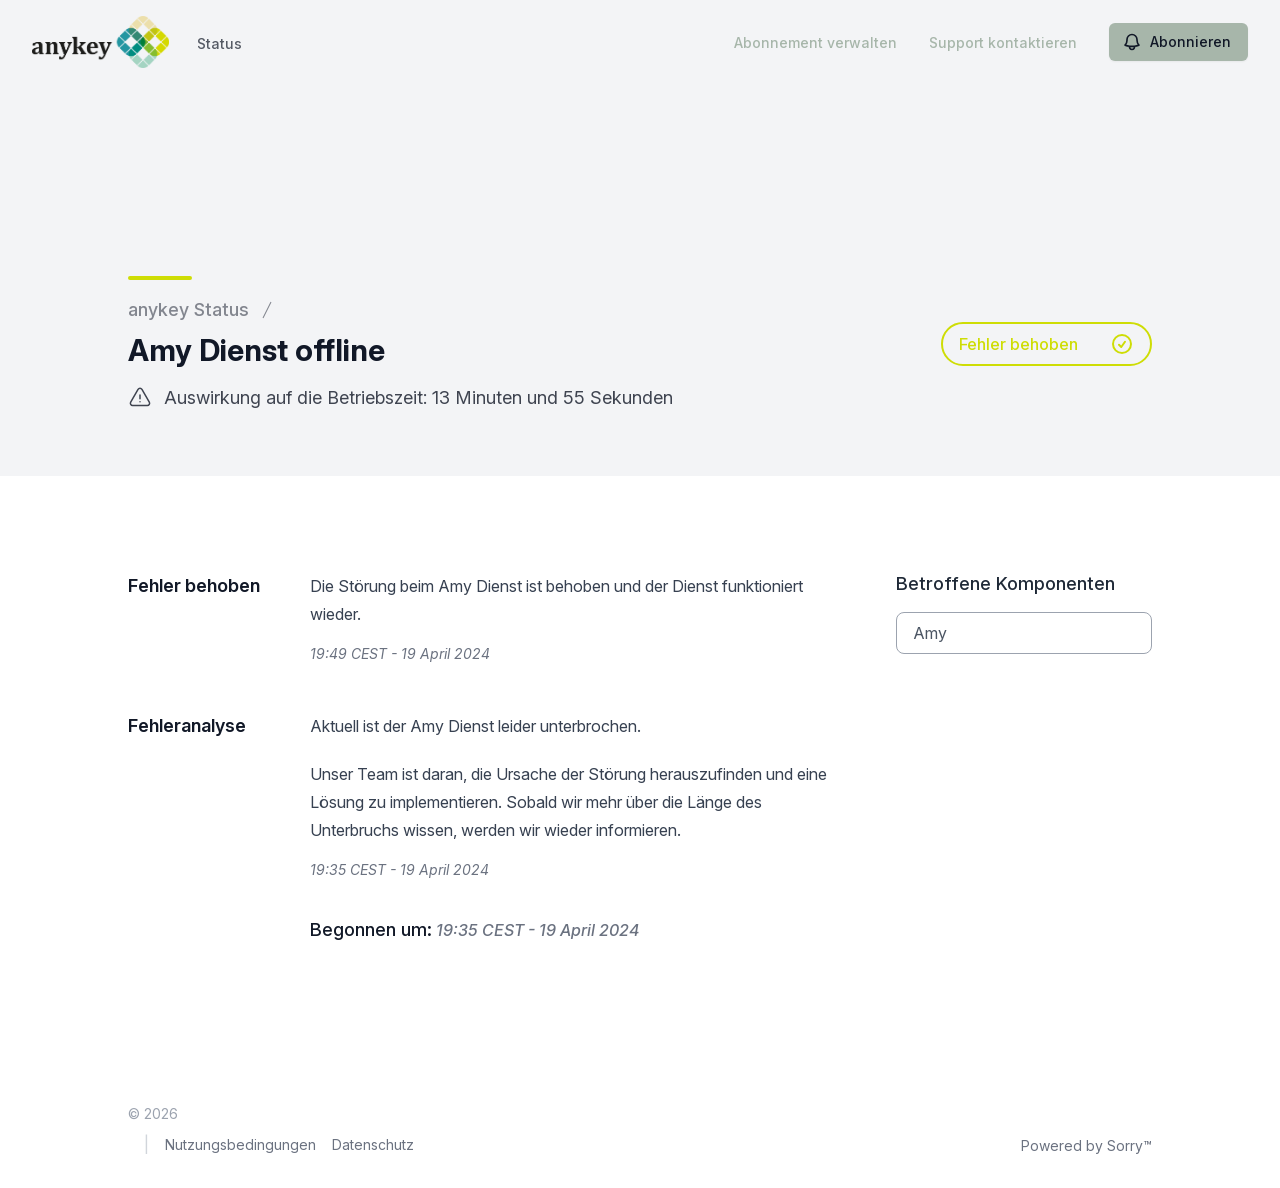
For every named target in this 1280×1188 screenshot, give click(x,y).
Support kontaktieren (1003, 42)
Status (219, 43)
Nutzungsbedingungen (240, 1144)
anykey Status (188, 309)
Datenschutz (373, 1144)
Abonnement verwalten (815, 42)
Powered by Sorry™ (1086, 1145)
